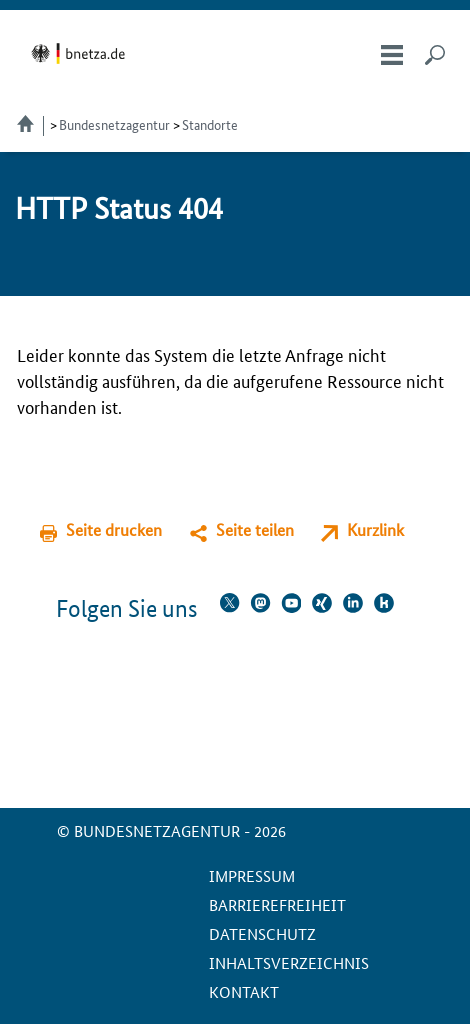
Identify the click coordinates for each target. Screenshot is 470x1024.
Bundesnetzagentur (114, 124)
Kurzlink (375, 529)
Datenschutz (262, 933)
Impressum (252, 875)
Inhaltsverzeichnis (289, 962)
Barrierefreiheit (277, 904)
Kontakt (244, 991)
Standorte (210, 124)
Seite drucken (114, 529)
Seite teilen (255, 529)
